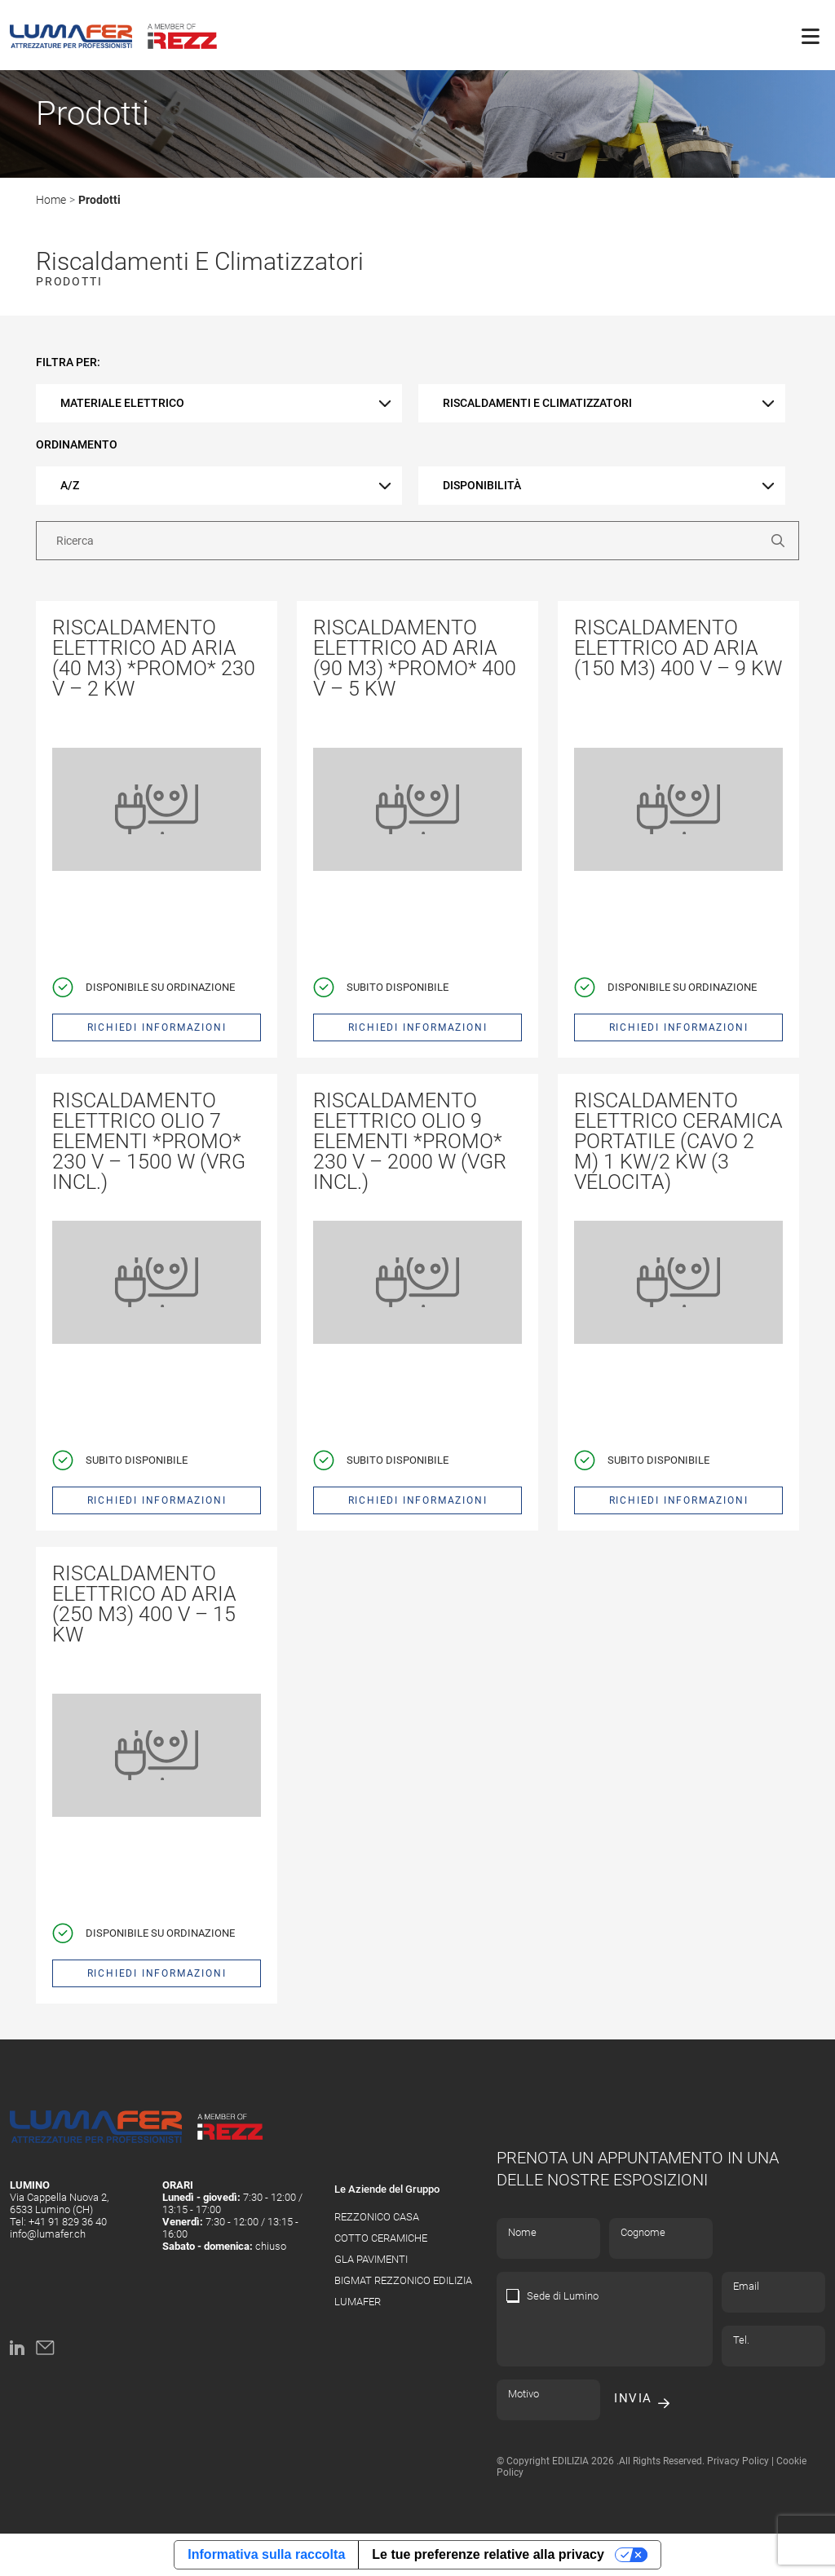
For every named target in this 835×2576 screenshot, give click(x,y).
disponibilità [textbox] (482, 485)
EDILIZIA (570, 2461)
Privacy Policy (738, 2461)
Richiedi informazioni (157, 1027)
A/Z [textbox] (69, 485)
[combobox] (219, 403)
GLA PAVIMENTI (371, 2259)
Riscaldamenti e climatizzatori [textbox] (537, 402)
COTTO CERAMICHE (380, 2238)
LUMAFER (357, 2301)
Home (51, 199)
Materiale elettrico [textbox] (122, 402)
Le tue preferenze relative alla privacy (488, 2554)
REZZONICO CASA (376, 2217)
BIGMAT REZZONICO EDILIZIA (403, 2280)
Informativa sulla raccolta (266, 2554)
